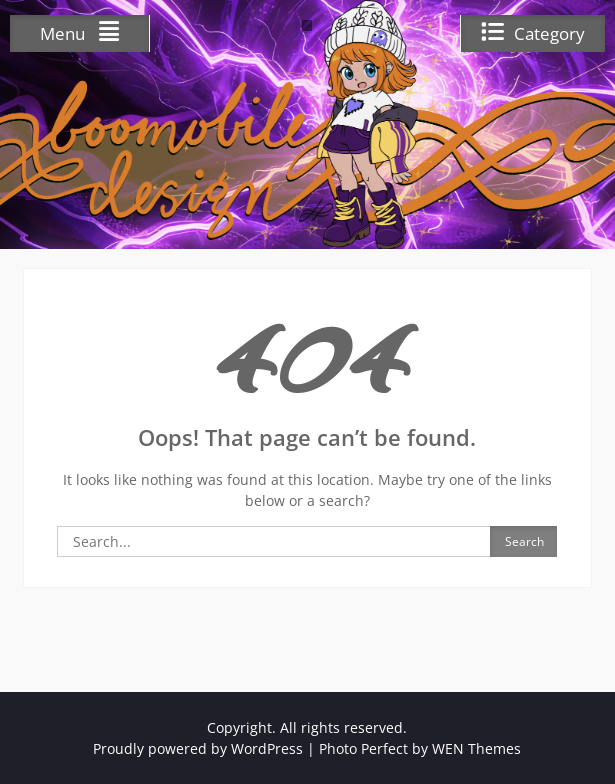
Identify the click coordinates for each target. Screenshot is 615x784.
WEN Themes (476, 748)
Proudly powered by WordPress (198, 748)
